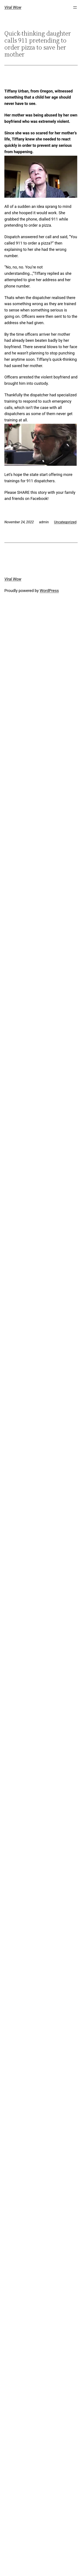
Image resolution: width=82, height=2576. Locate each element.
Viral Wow (12, 7)
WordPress (49, 590)
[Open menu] (75, 7)
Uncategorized (65, 522)
